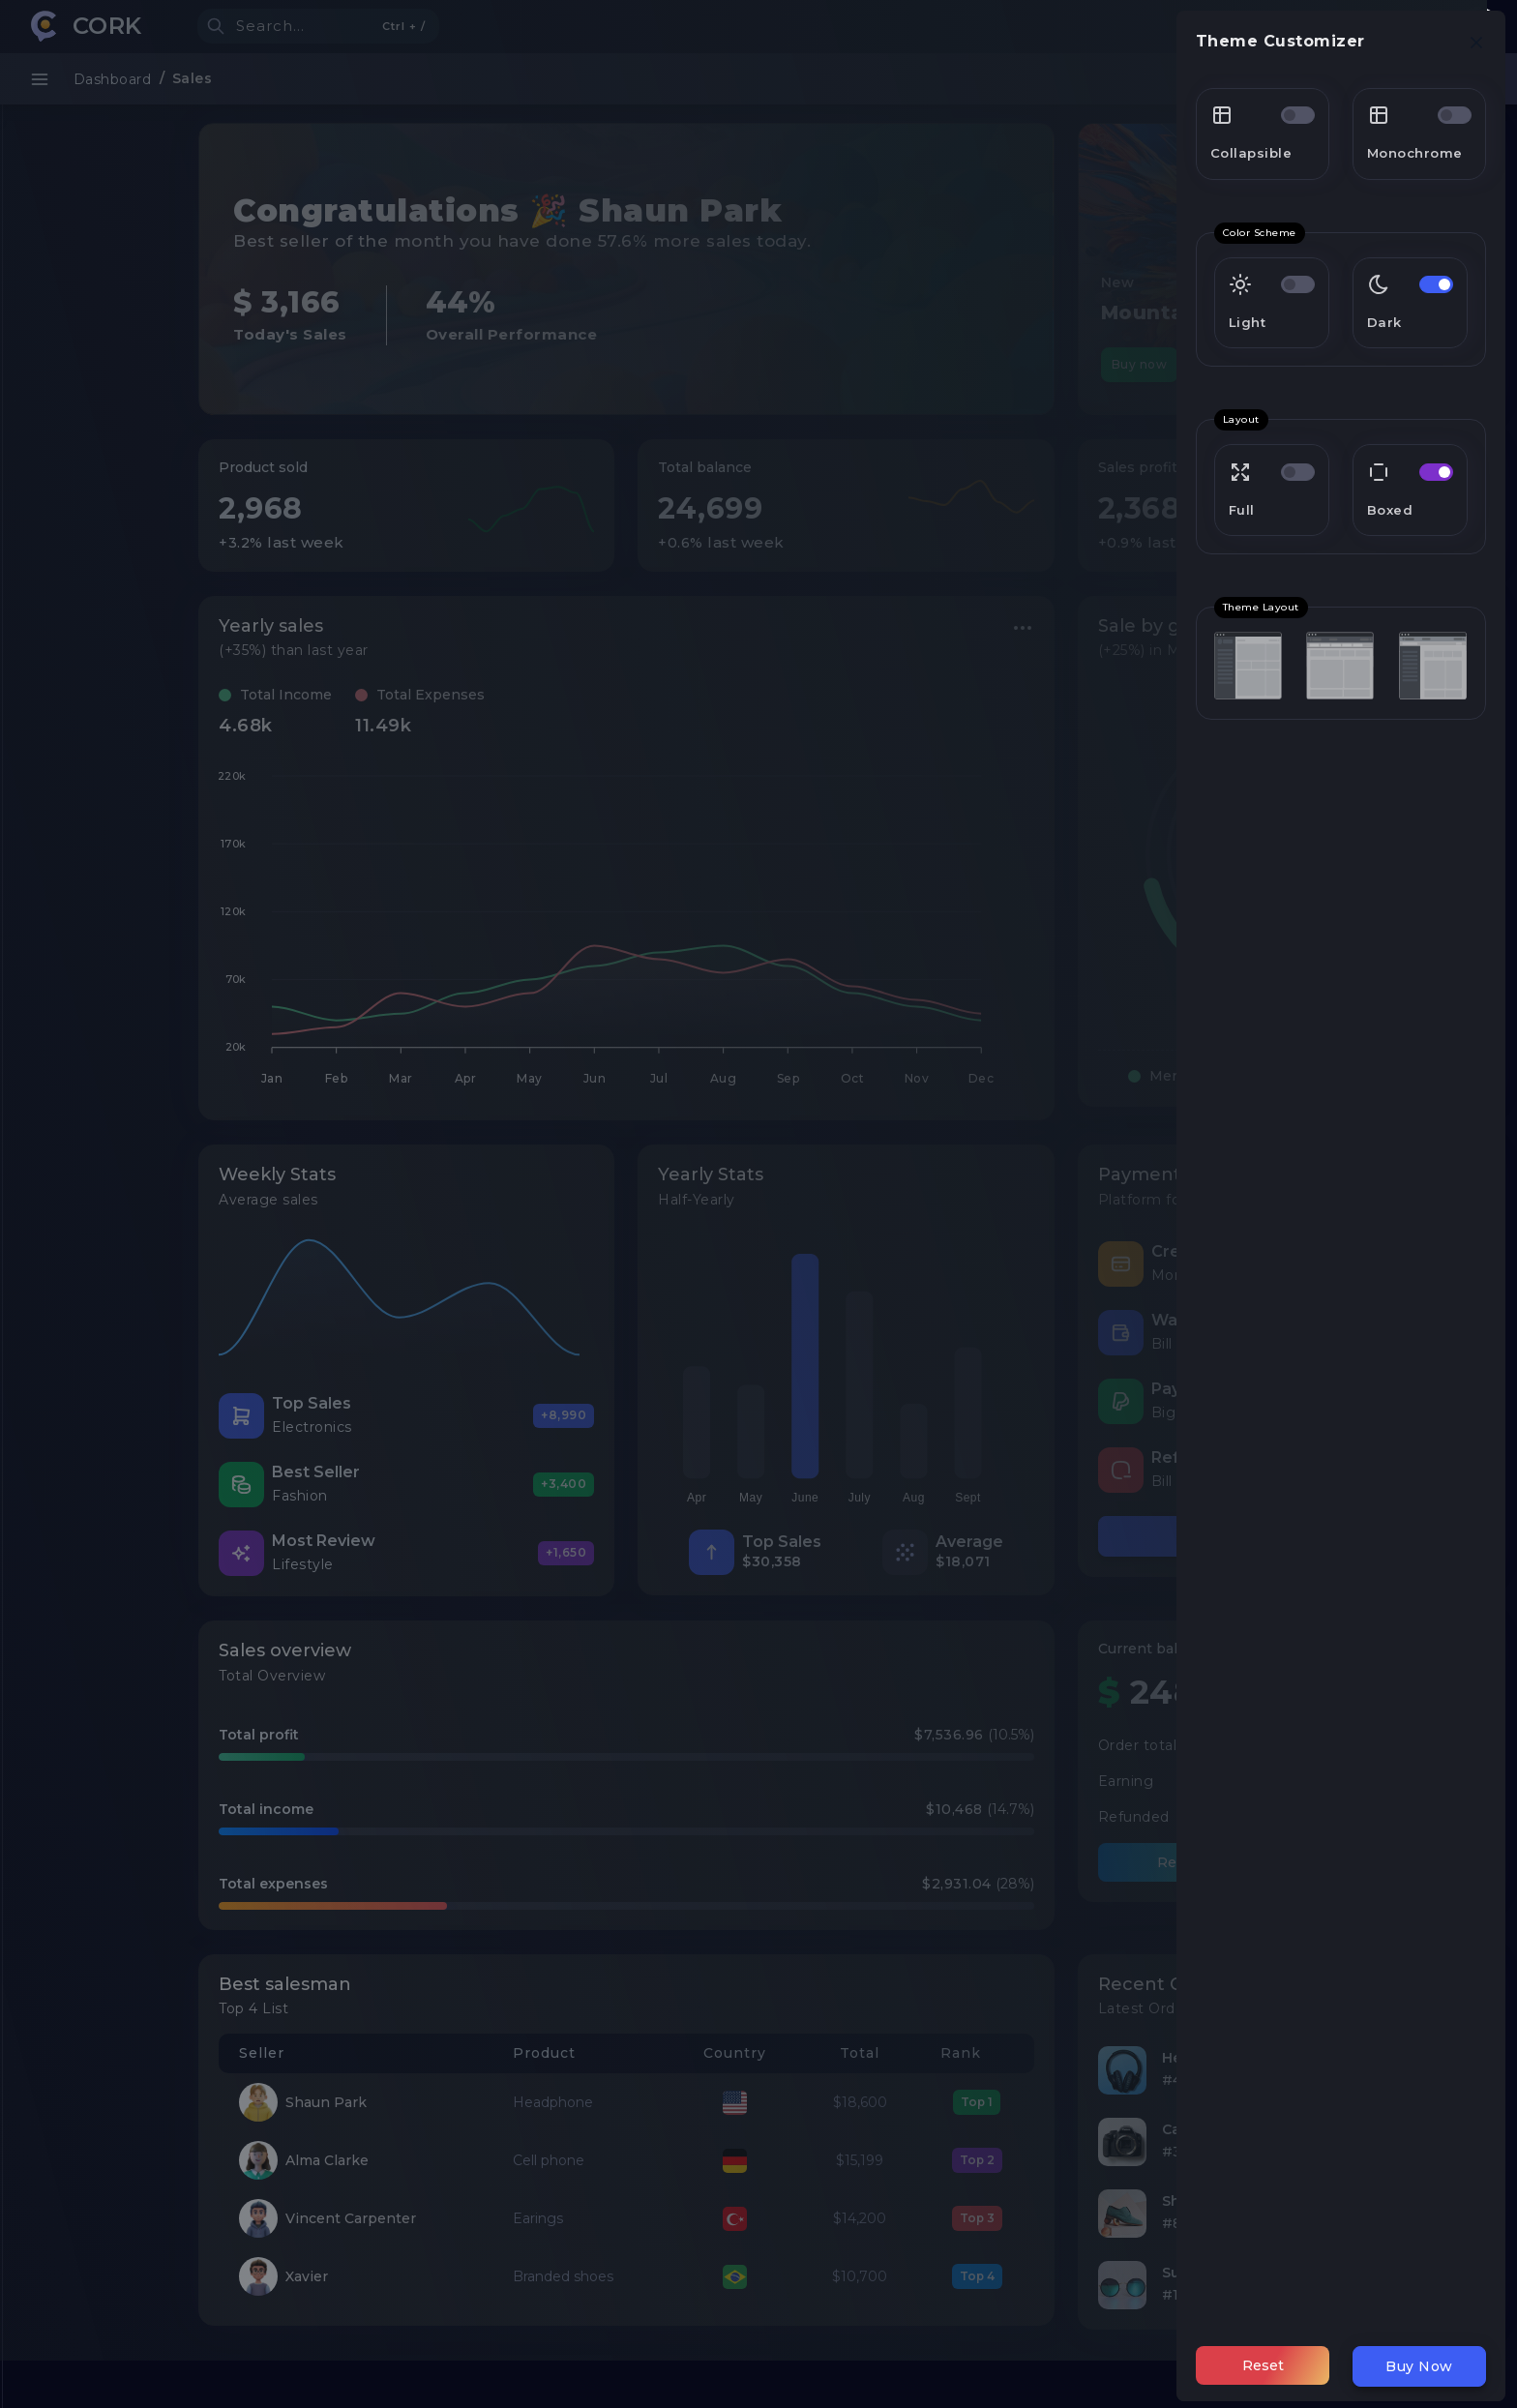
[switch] (1298, 115)
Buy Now (1419, 2366)
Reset (1263, 2365)
